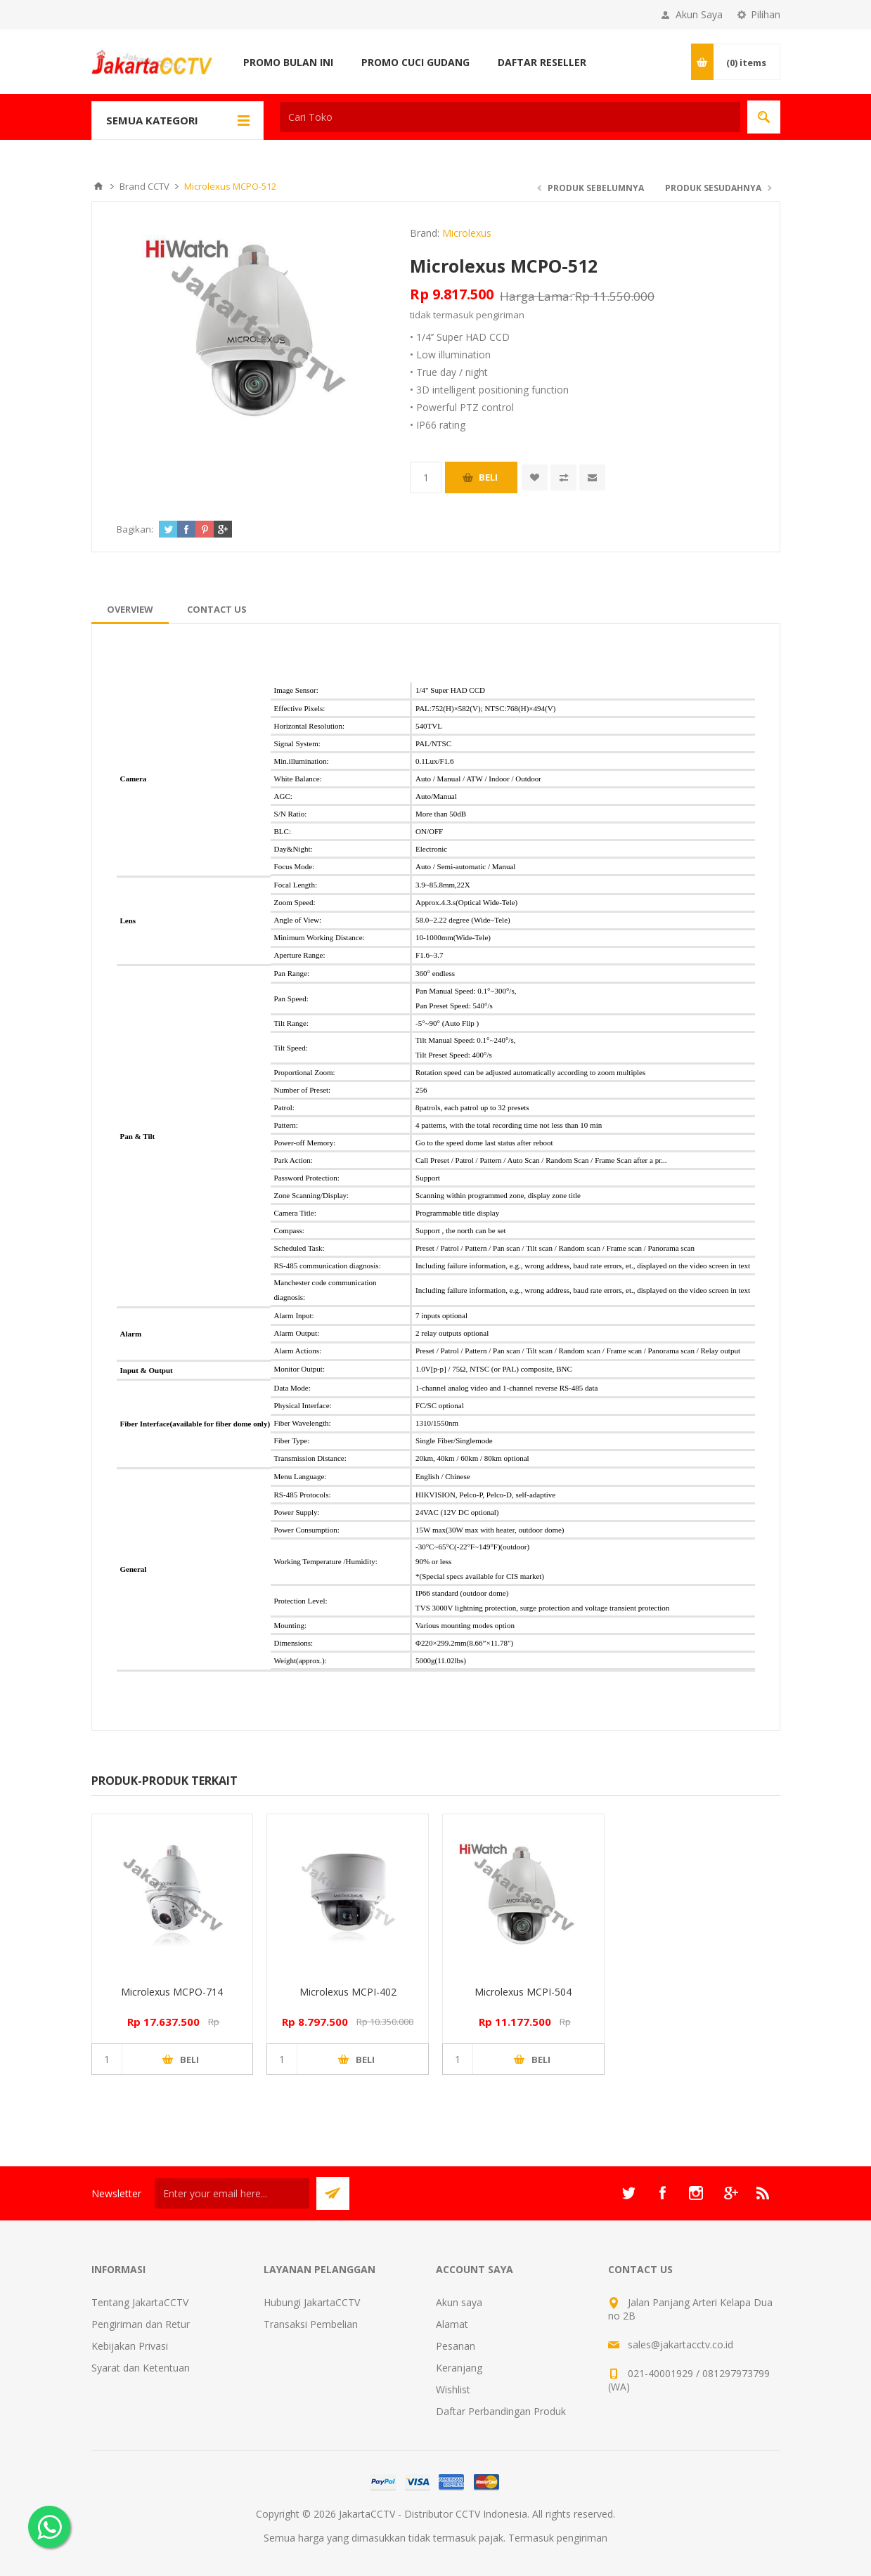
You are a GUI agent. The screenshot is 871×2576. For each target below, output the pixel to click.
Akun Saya (699, 14)
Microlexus (466, 233)
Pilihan (765, 14)
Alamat (452, 2324)
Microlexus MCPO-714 (172, 1991)
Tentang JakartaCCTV (139, 2302)
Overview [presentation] (130, 609)
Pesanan (455, 2346)
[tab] (130, 609)
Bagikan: (135, 529)
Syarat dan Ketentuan (140, 2367)
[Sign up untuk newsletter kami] (232, 2193)
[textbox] (510, 117)
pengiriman (500, 314)
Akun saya (459, 2302)
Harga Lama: (536, 296)
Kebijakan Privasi (129, 2346)
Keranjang (459, 2367)
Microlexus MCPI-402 (347, 1991)
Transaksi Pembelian (311, 2324)
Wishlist (453, 2389)
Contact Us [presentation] (217, 609)
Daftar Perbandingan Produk (501, 2411)
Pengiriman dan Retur (140, 2324)
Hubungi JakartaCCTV (312, 2302)
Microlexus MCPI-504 (523, 1991)
